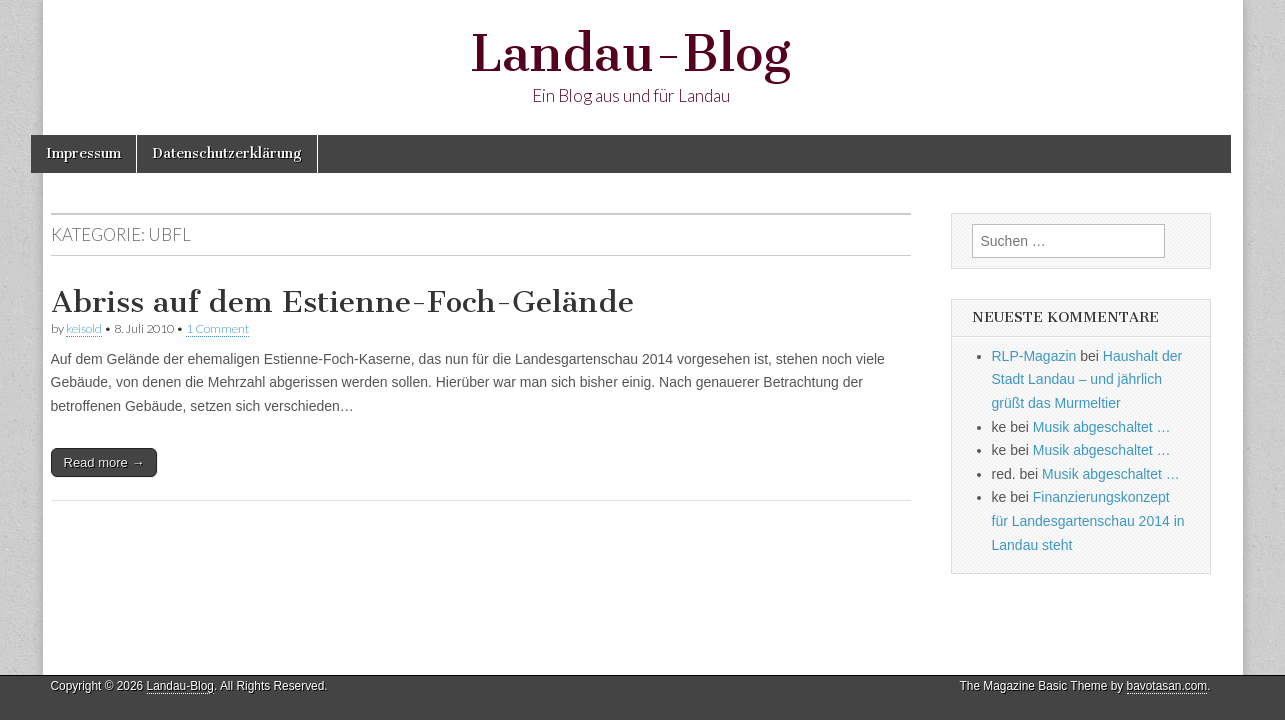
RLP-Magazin (1034, 356)
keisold (84, 328)
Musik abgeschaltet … (1102, 427)
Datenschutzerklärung (227, 153)
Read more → (104, 462)
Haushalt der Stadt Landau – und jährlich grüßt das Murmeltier (1087, 379)
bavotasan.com (1167, 686)
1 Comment (217, 328)
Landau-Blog (630, 53)
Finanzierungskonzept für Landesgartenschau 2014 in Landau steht (1088, 520)
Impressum (83, 153)
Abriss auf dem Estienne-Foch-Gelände (342, 302)
